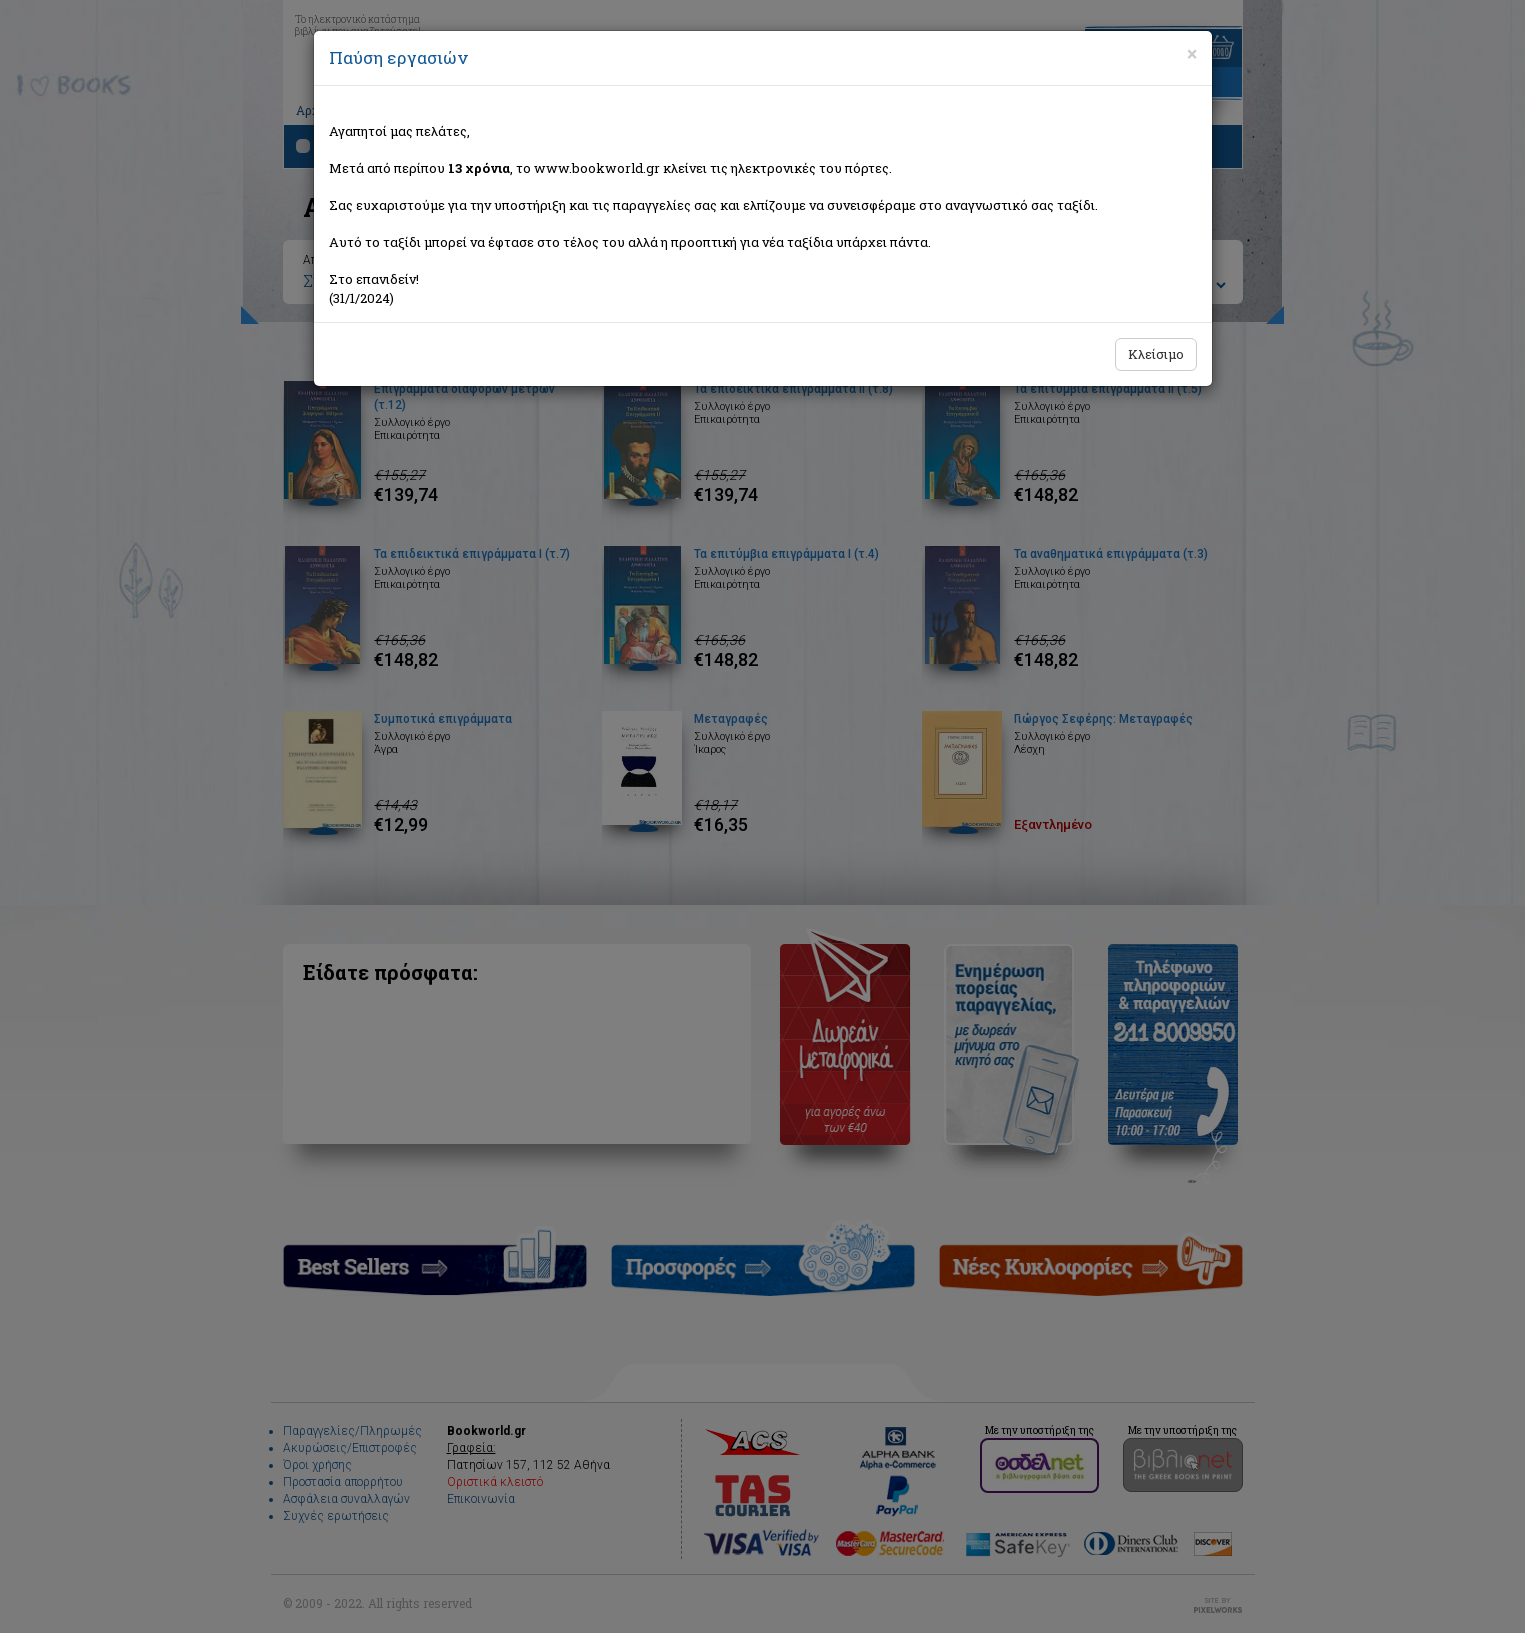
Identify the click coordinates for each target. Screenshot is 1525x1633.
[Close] (1192, 54)
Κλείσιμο (1156, 354)
